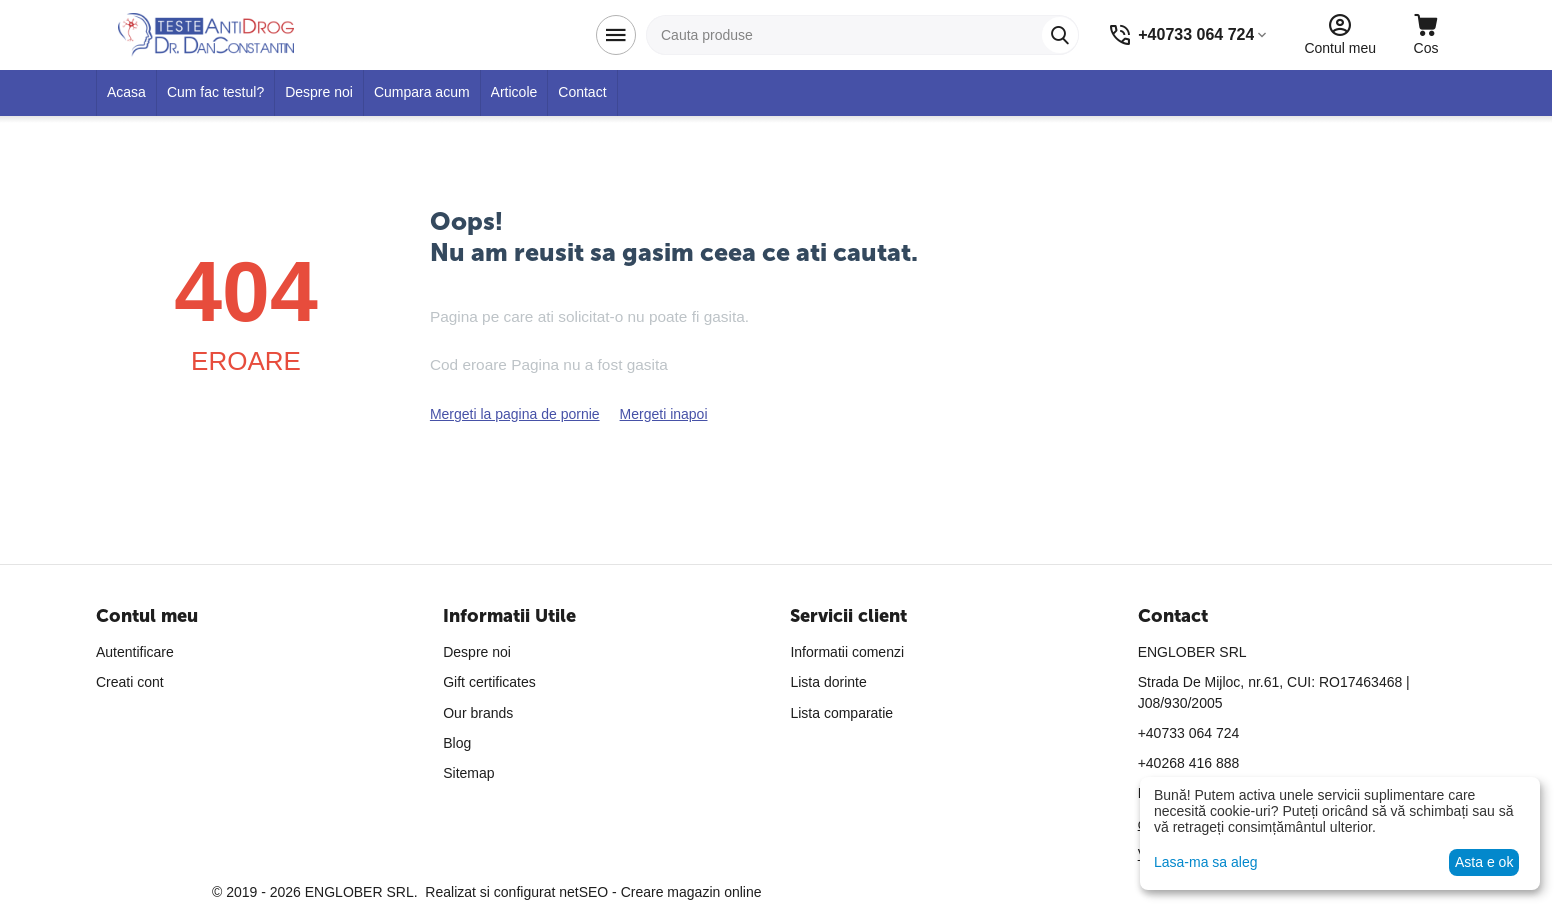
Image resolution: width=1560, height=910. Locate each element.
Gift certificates (489, 682)
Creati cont (130, 682)
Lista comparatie (841, 713)
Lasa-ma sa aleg (1206, 862)
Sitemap (468, 773)
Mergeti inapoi (664, 414)
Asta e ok (1484, 862)
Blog (457, 743)
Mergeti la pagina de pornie (515, 414)
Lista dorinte (828, 682)
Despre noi (477, 652)
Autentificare (135, 652)
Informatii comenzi (847, 652)
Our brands (478, 713)
